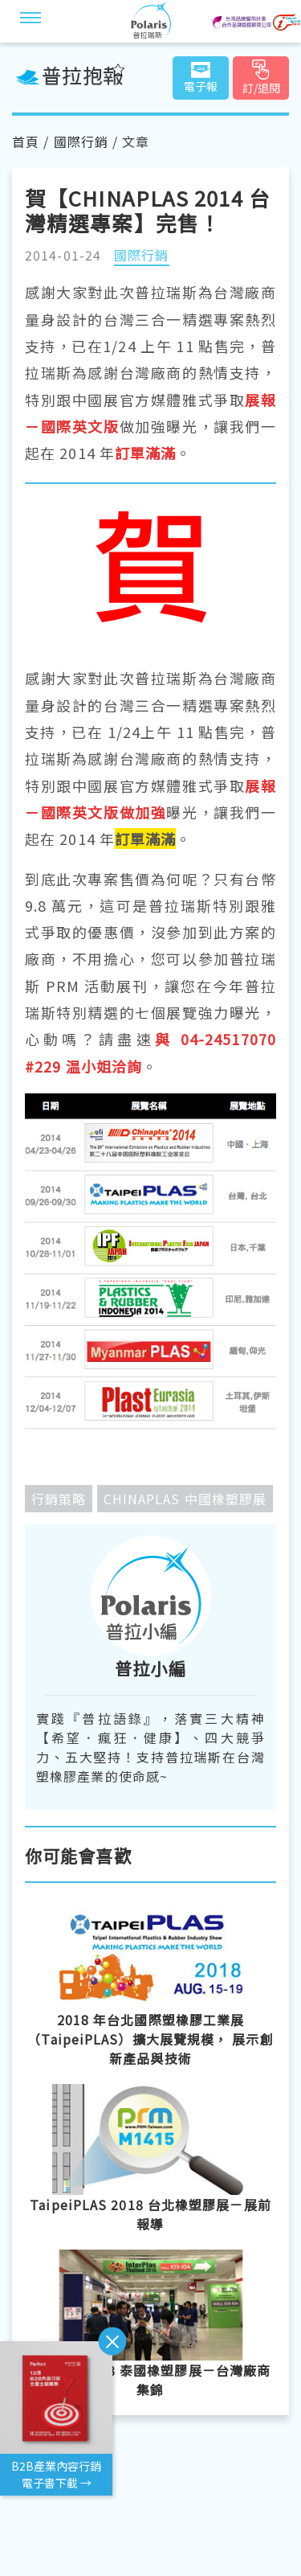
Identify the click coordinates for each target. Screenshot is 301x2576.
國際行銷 (81, 141)
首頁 (25, 141)
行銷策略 (58, 1498)
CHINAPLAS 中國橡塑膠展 (185, 1498)
